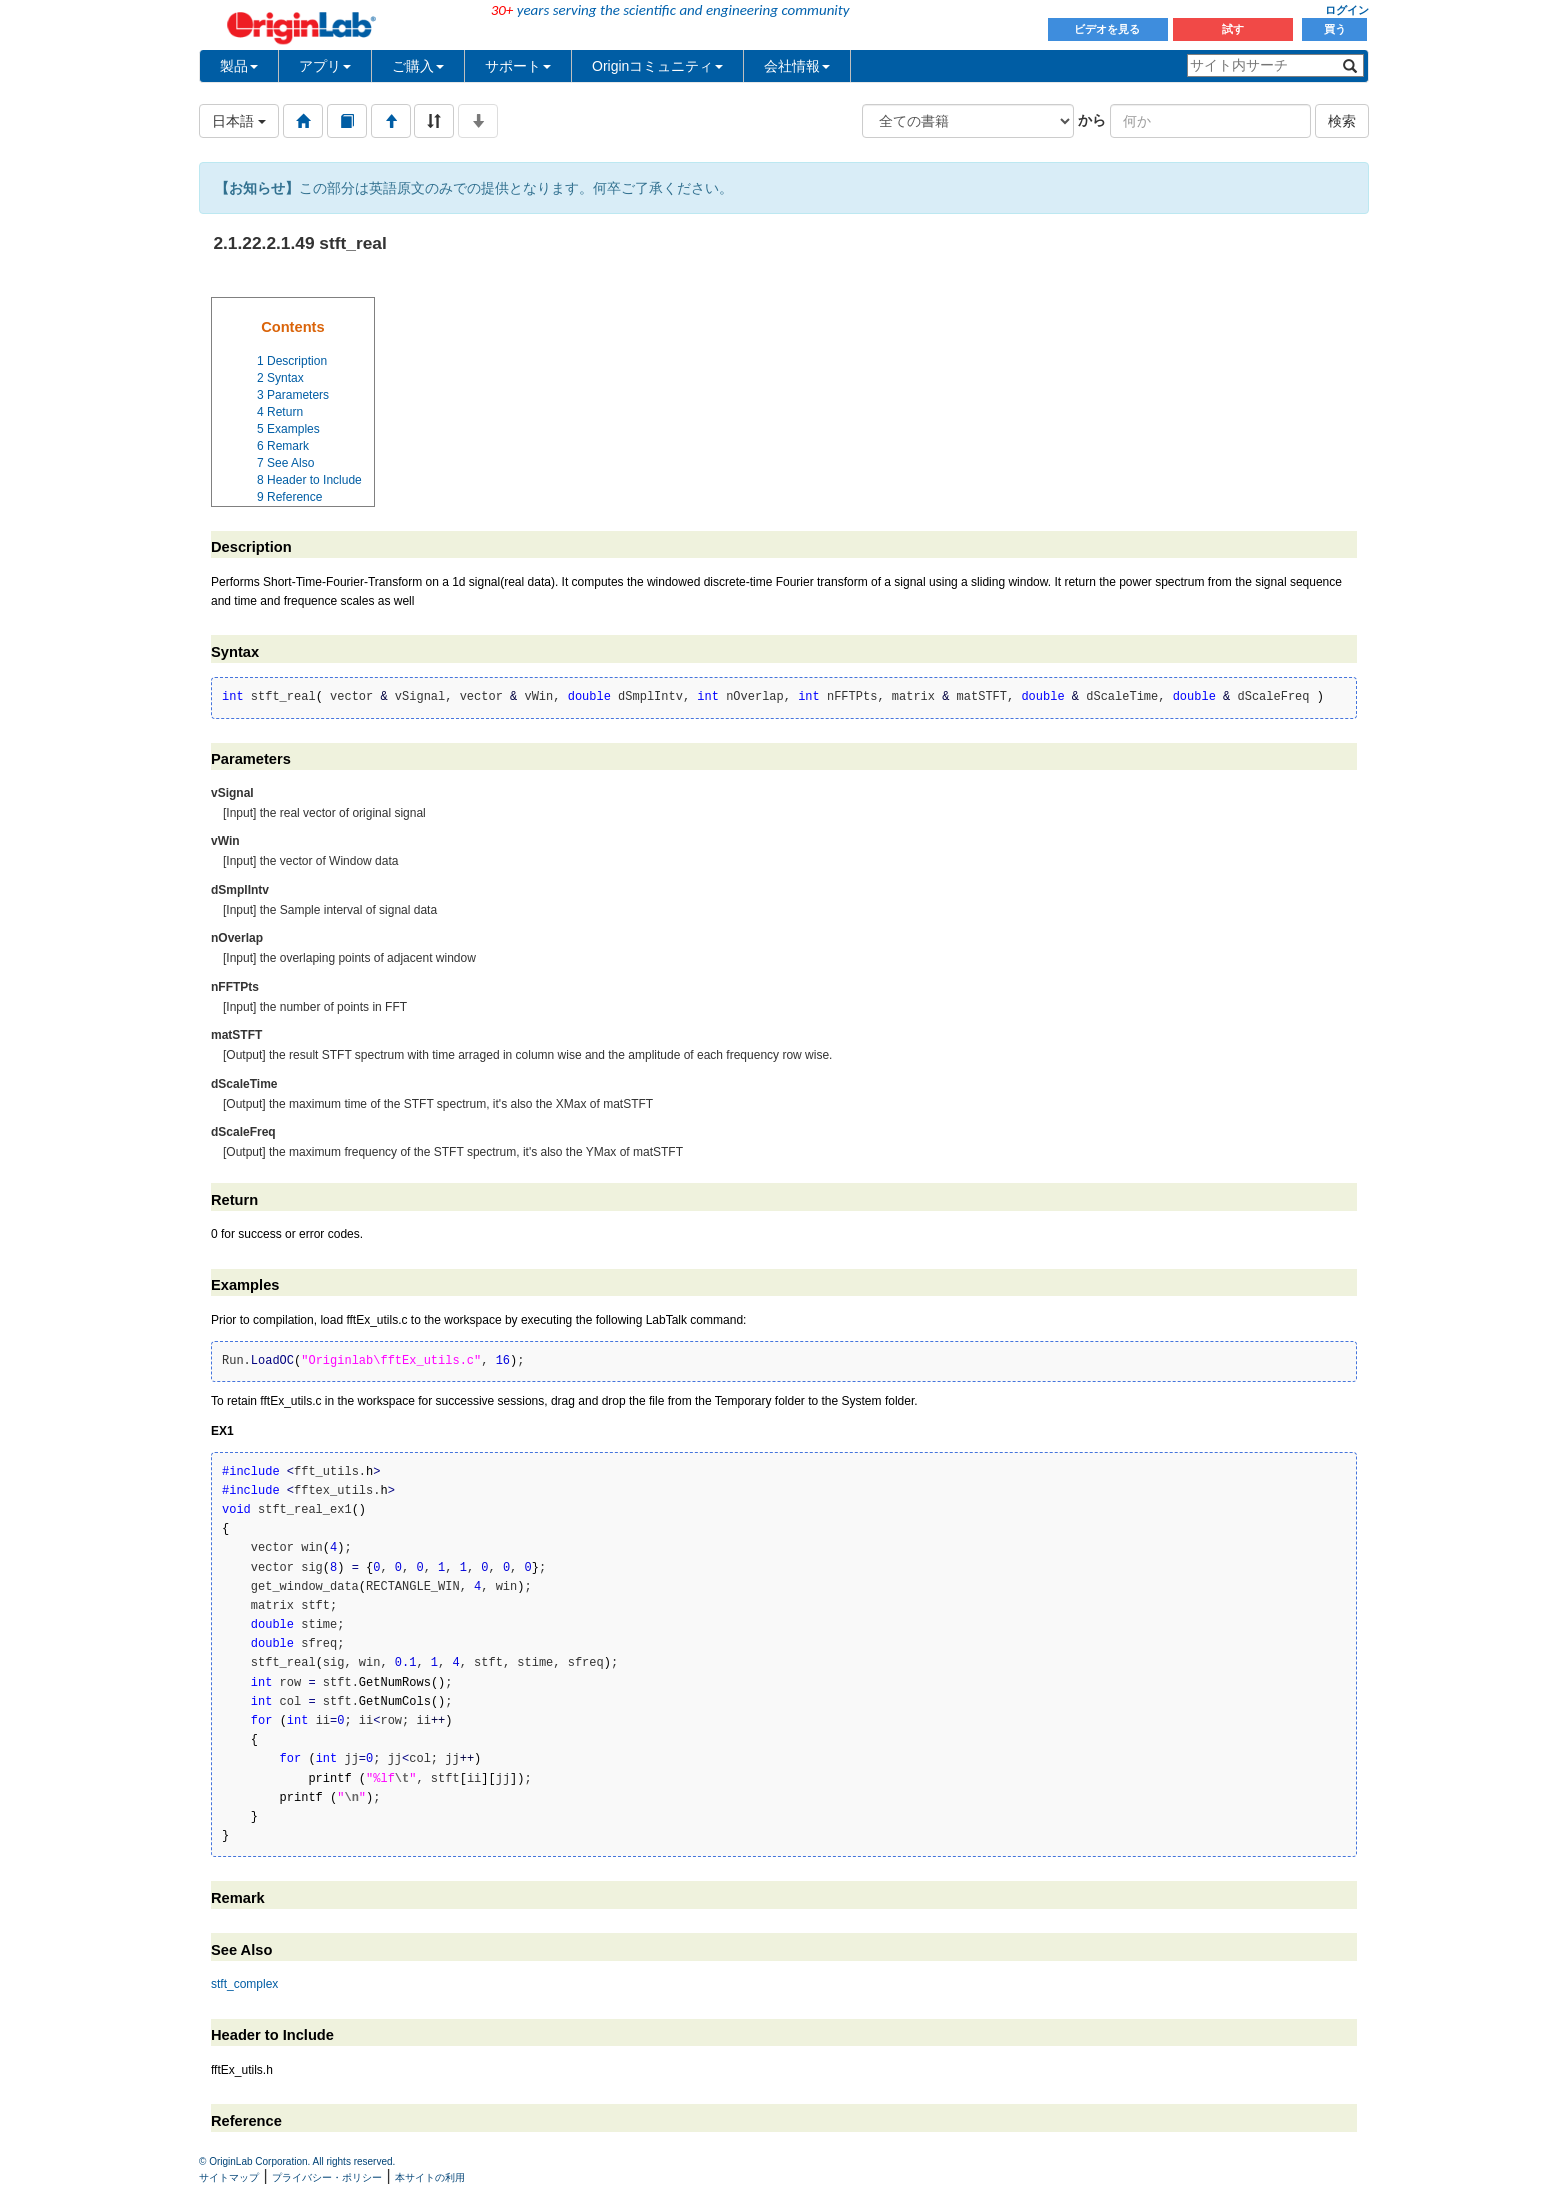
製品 (239, 66)
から (1092, 120)
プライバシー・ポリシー (327, 2177)
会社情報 (797, 66)
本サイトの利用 (430, 2177)
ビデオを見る (1108, 29)
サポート (518, 66)
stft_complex (244, 1984)
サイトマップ (229, 2177)
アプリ (325, 66)
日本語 (239, 121)
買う (1335, 29)
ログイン (1347, 10)
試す (1233, 29)
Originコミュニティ (657, 66)
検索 (1342, 121)
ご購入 (418, 66)
